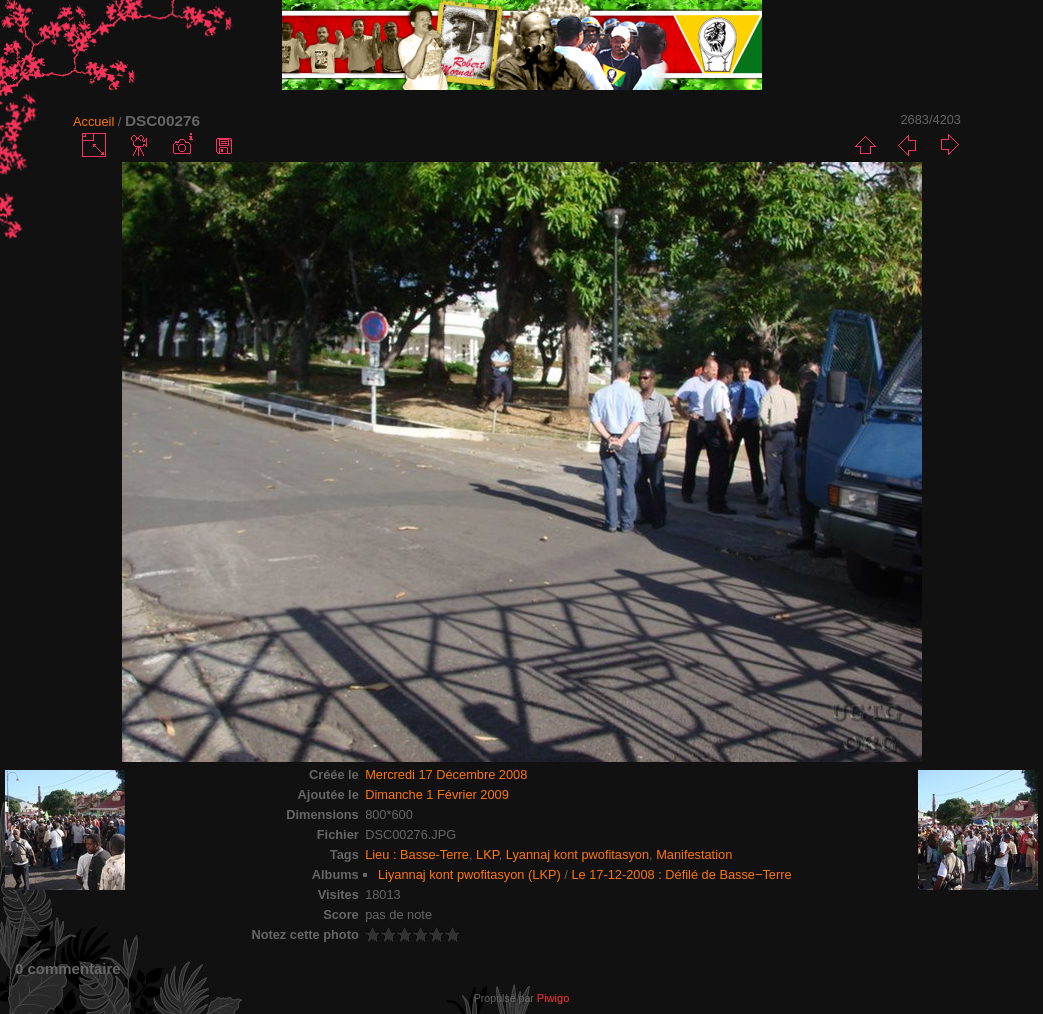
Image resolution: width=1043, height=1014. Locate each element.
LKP (487, 854)
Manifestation (694, 854)
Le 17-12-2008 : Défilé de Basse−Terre (681, 874)
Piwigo (553, 998)
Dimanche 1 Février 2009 (437, 794)
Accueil (93, 121)
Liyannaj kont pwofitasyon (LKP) (469, 874)
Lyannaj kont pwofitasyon (577, 854)
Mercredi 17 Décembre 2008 (446, 774)
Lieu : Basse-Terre (417, 854)
